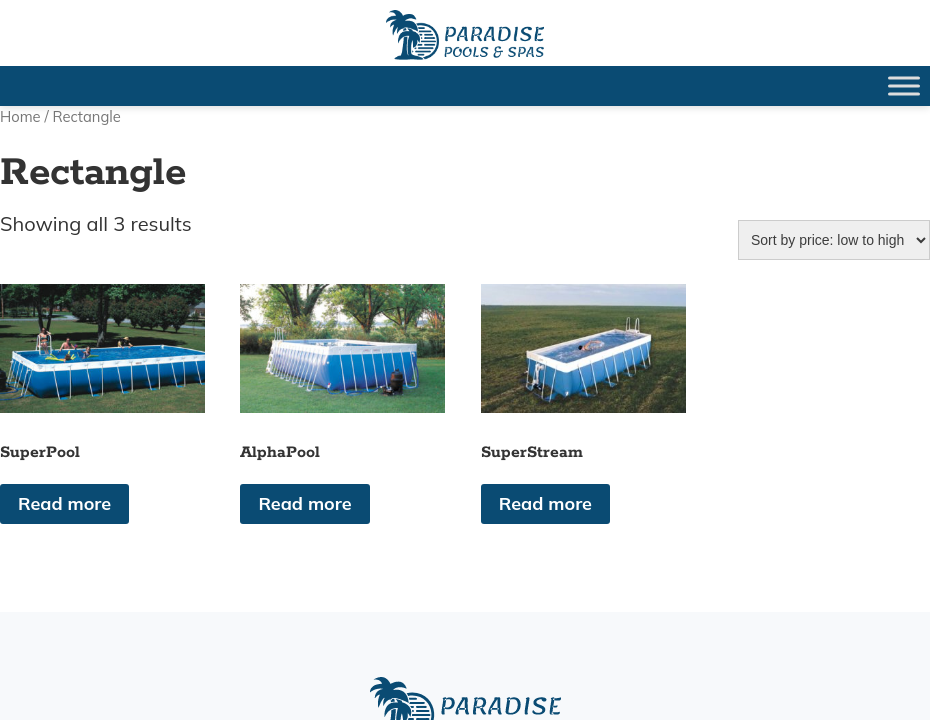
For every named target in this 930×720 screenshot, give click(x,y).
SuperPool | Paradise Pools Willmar (465, 35)
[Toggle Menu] (904, 85)
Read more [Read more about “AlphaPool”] (304, 503)
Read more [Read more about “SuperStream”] (545, 503)
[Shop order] (834, 240)
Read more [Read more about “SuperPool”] (64, 503)
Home (20, 116)
